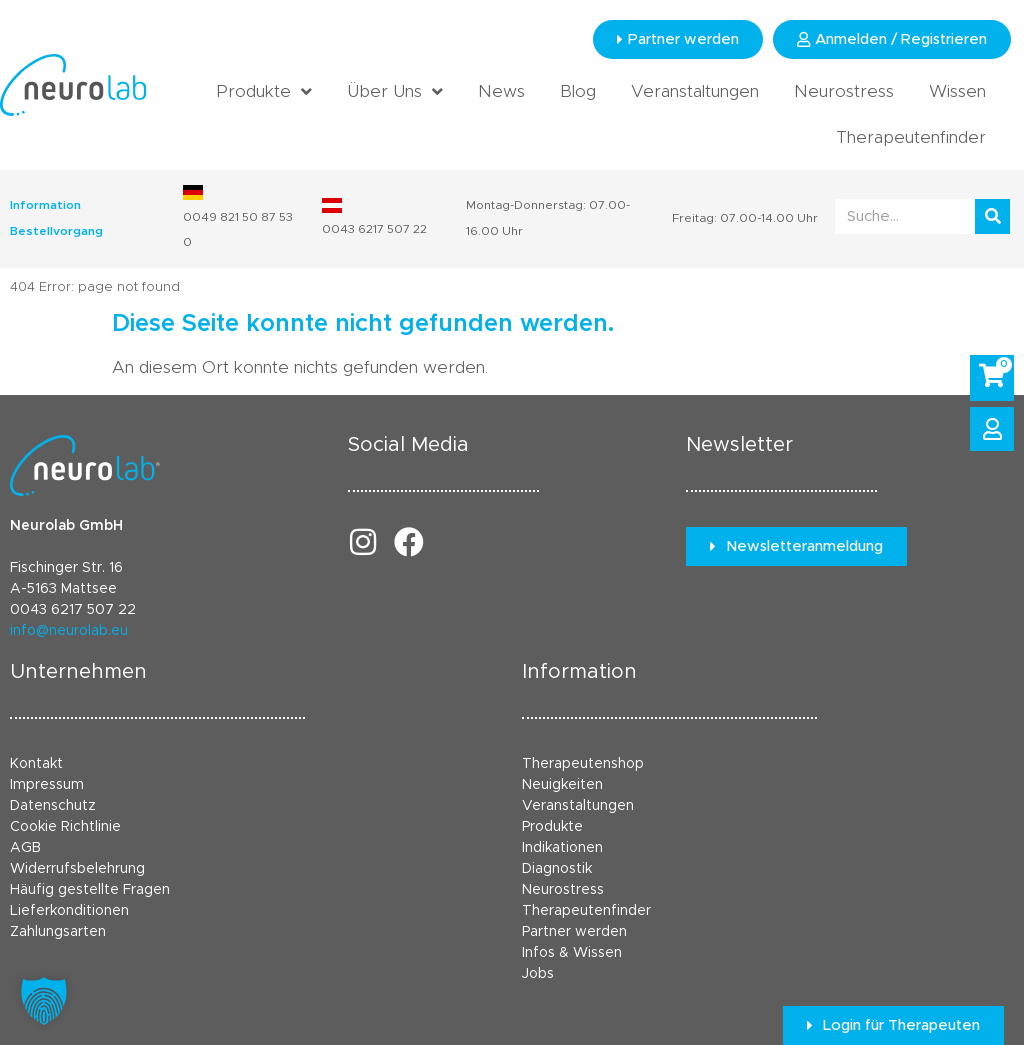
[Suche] (992, 216)
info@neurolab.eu (69, 631)
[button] (44, 1001)
